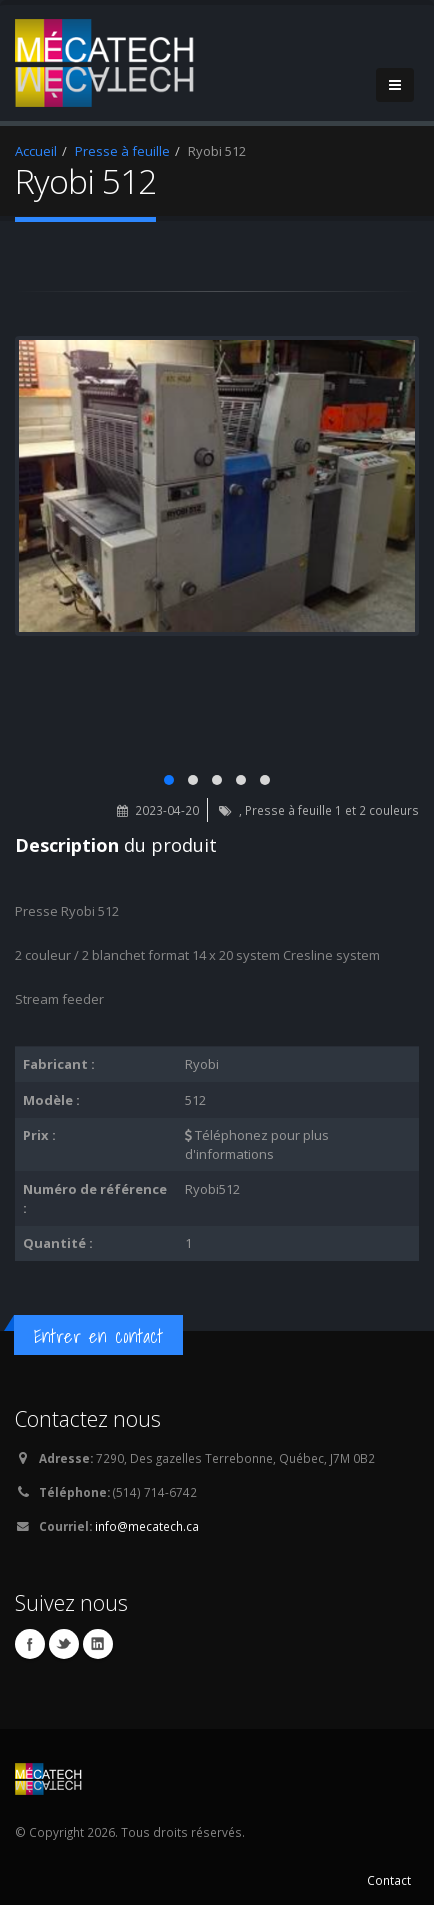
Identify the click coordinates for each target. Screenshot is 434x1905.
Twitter (64, 1644)
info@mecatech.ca (147, 1526)
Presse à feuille (122, 151)
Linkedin (98, 1644)
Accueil (36, 151)
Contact (389, 1880)
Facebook (30, 1644)
